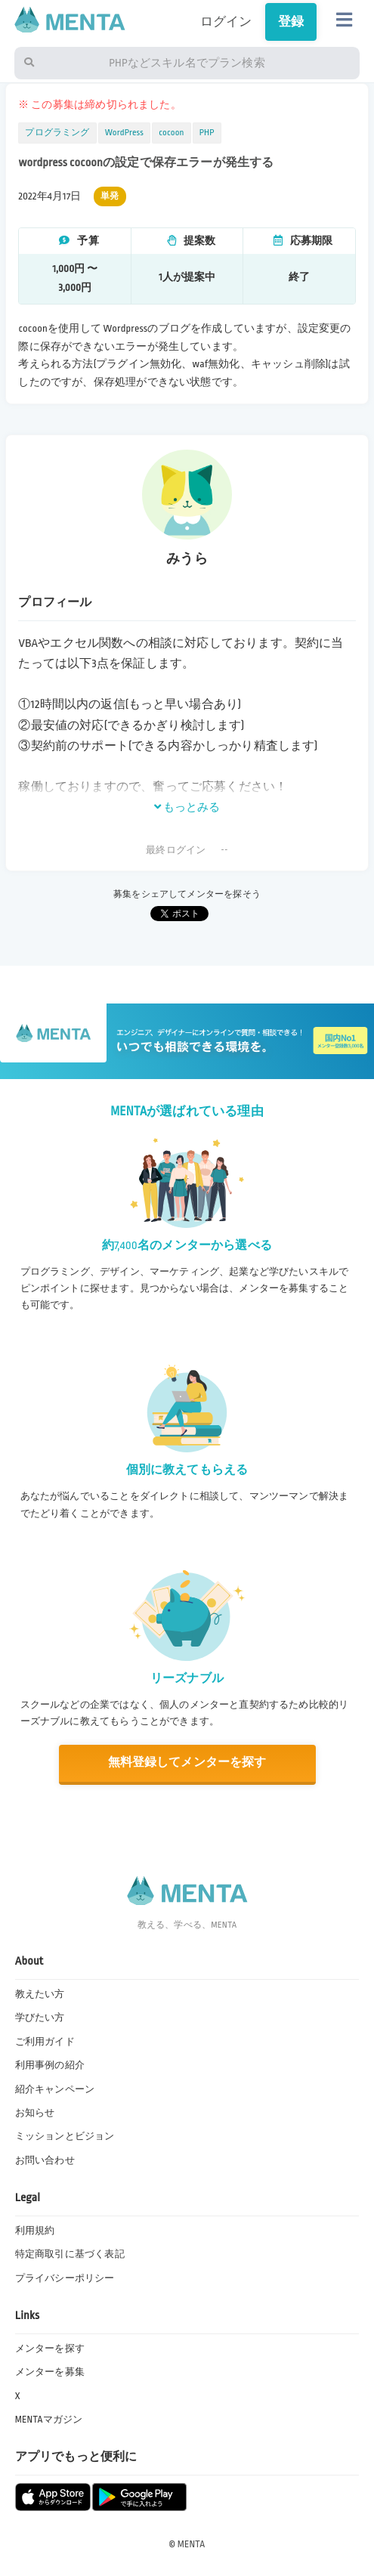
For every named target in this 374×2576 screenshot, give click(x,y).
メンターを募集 (50, 2372)
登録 (291, 21)
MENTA (192, 2544)
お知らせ (35, 2112)
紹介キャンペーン (54, 2089)
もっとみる (187, 807)
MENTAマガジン (48, 2419)
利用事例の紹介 (50, 2065)
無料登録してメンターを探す (186, 1762)
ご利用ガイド (45, 2041)
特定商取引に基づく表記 (70, 2254)
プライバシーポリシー (65, 2278)
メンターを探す (50, 2348)
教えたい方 (40, 1994)
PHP (207, 133)
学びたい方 (40, 2017)
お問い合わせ (45, 2160)
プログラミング (57, 133)
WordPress (124, 133)
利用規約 (35, 2230)
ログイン (226, 21)
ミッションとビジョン (65, 2136)
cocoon (171, 133)
